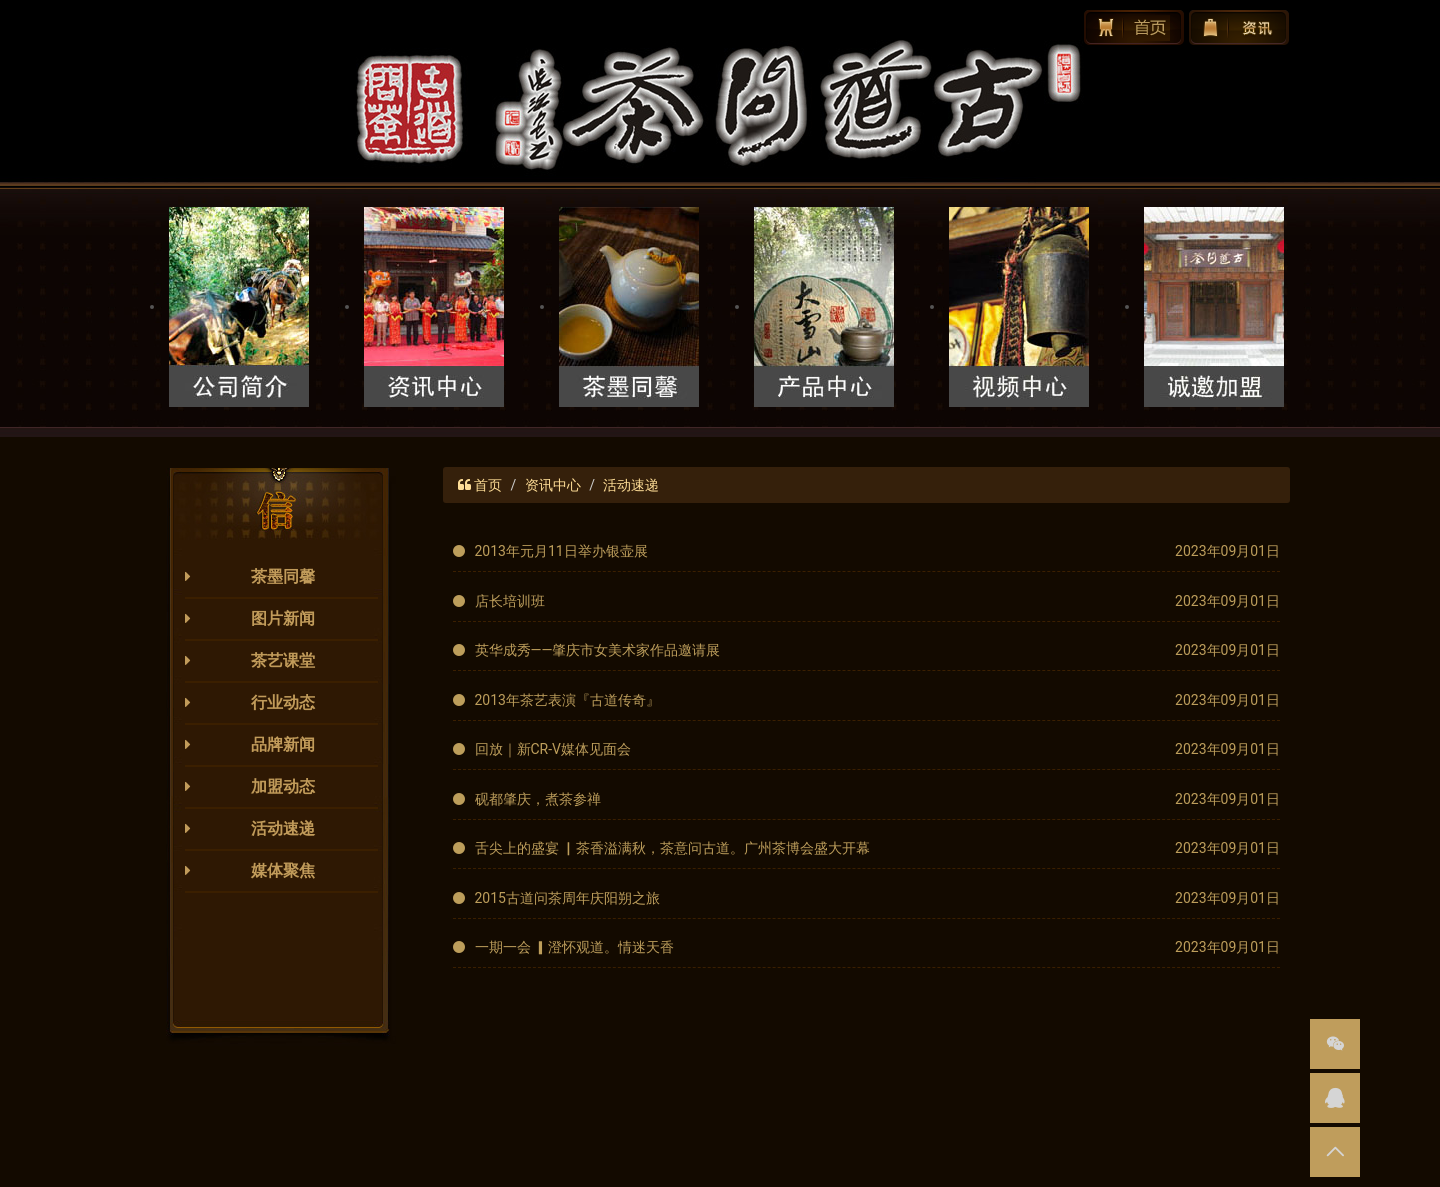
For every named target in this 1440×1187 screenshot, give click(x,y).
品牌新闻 (283, 744)
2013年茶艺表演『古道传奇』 (567, 700)
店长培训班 (510, 601)
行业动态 (283, 702)
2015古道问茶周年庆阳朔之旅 (567, 898)
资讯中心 (553, 485)
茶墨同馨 (283, 576)
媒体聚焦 (283, 870)
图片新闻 (283, 618)
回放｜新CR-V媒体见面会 (553, 749)
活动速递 (283, 828)
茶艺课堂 (283, 660)
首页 (488, 485)
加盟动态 (283, 786)
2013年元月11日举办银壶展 (561, 551)
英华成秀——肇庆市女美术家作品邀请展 (598, 650)
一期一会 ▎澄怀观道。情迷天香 (574, 947)
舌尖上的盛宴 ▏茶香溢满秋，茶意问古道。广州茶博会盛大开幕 (672, 848)
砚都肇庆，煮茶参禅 (538, 799)
